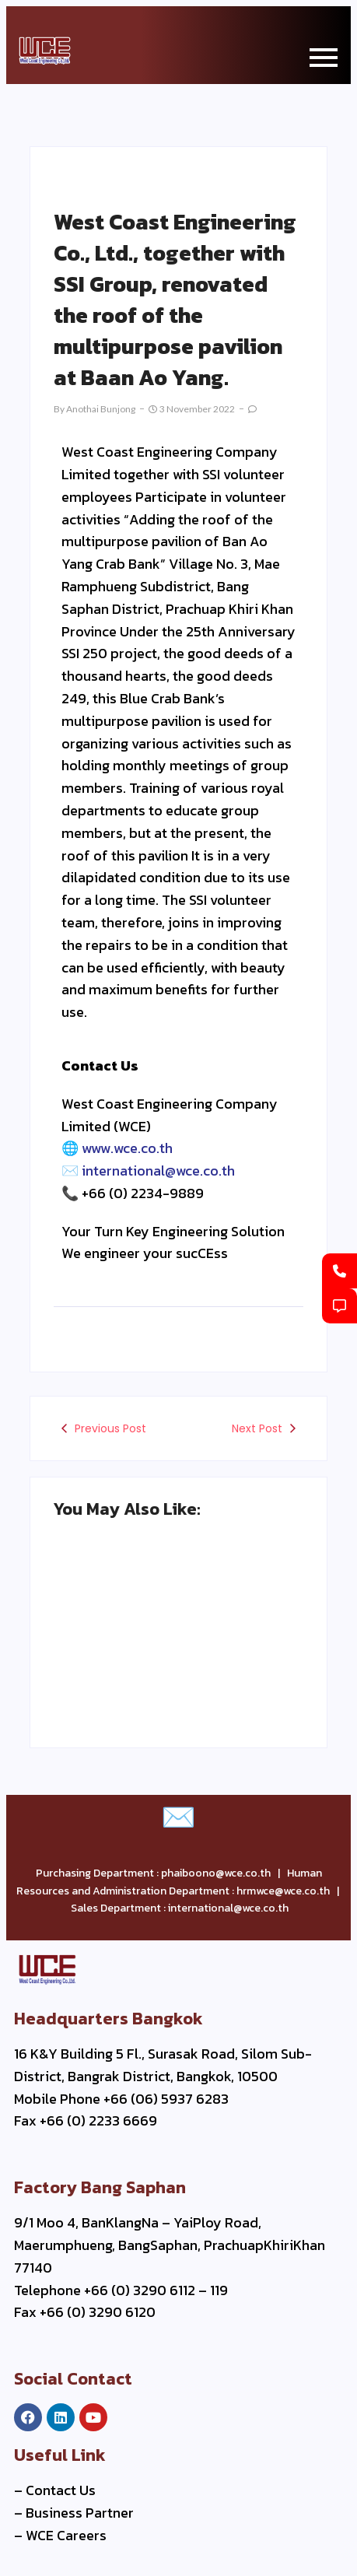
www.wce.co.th (127, 1147)
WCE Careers (66, 2535)
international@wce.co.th (158, 1170)
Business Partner (80, 2512)
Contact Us (61, 2490)
